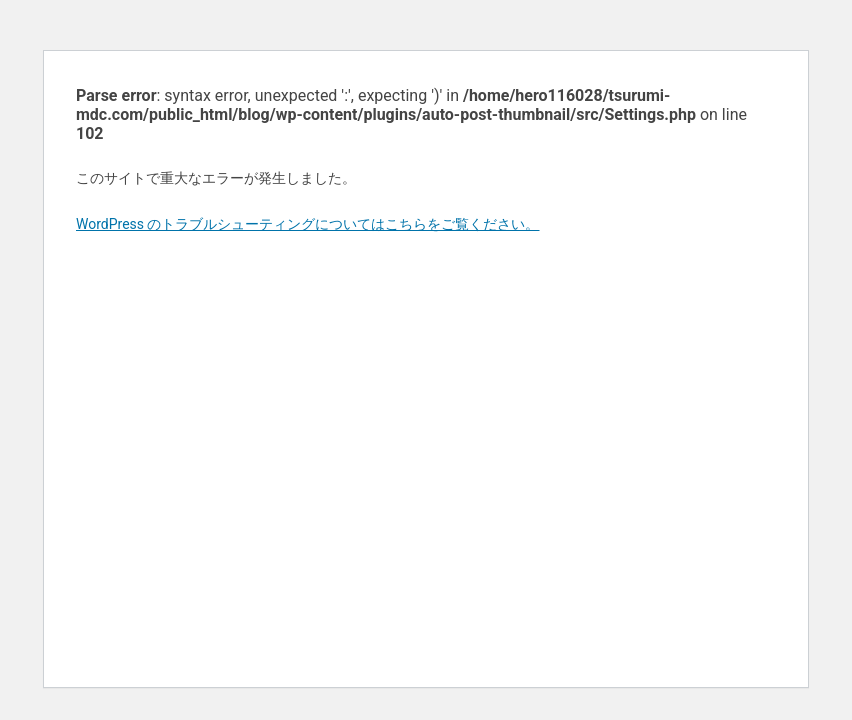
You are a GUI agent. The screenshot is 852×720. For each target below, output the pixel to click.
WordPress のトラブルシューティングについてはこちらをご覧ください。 (308, 224)
